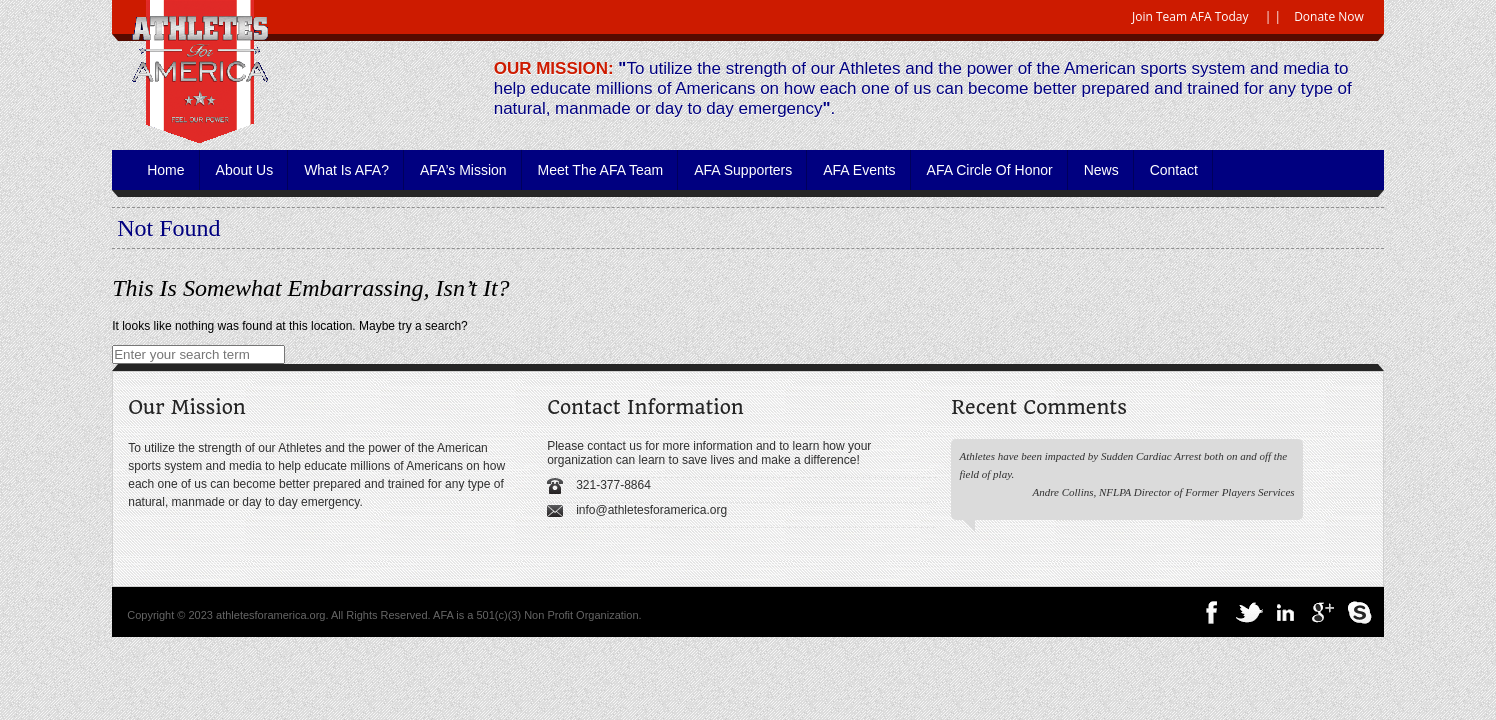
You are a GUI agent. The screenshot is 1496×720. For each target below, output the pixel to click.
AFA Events (859, 170)
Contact (1174, 170)
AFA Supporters (743, 170)
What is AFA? (346, 170)
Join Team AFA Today (1190, 16)
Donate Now (1329, 16)
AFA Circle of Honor (990, 170)
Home (165, 170)
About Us (245, 170)
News (1101, 170)
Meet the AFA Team (601, 170)
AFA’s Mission (463, 170)
